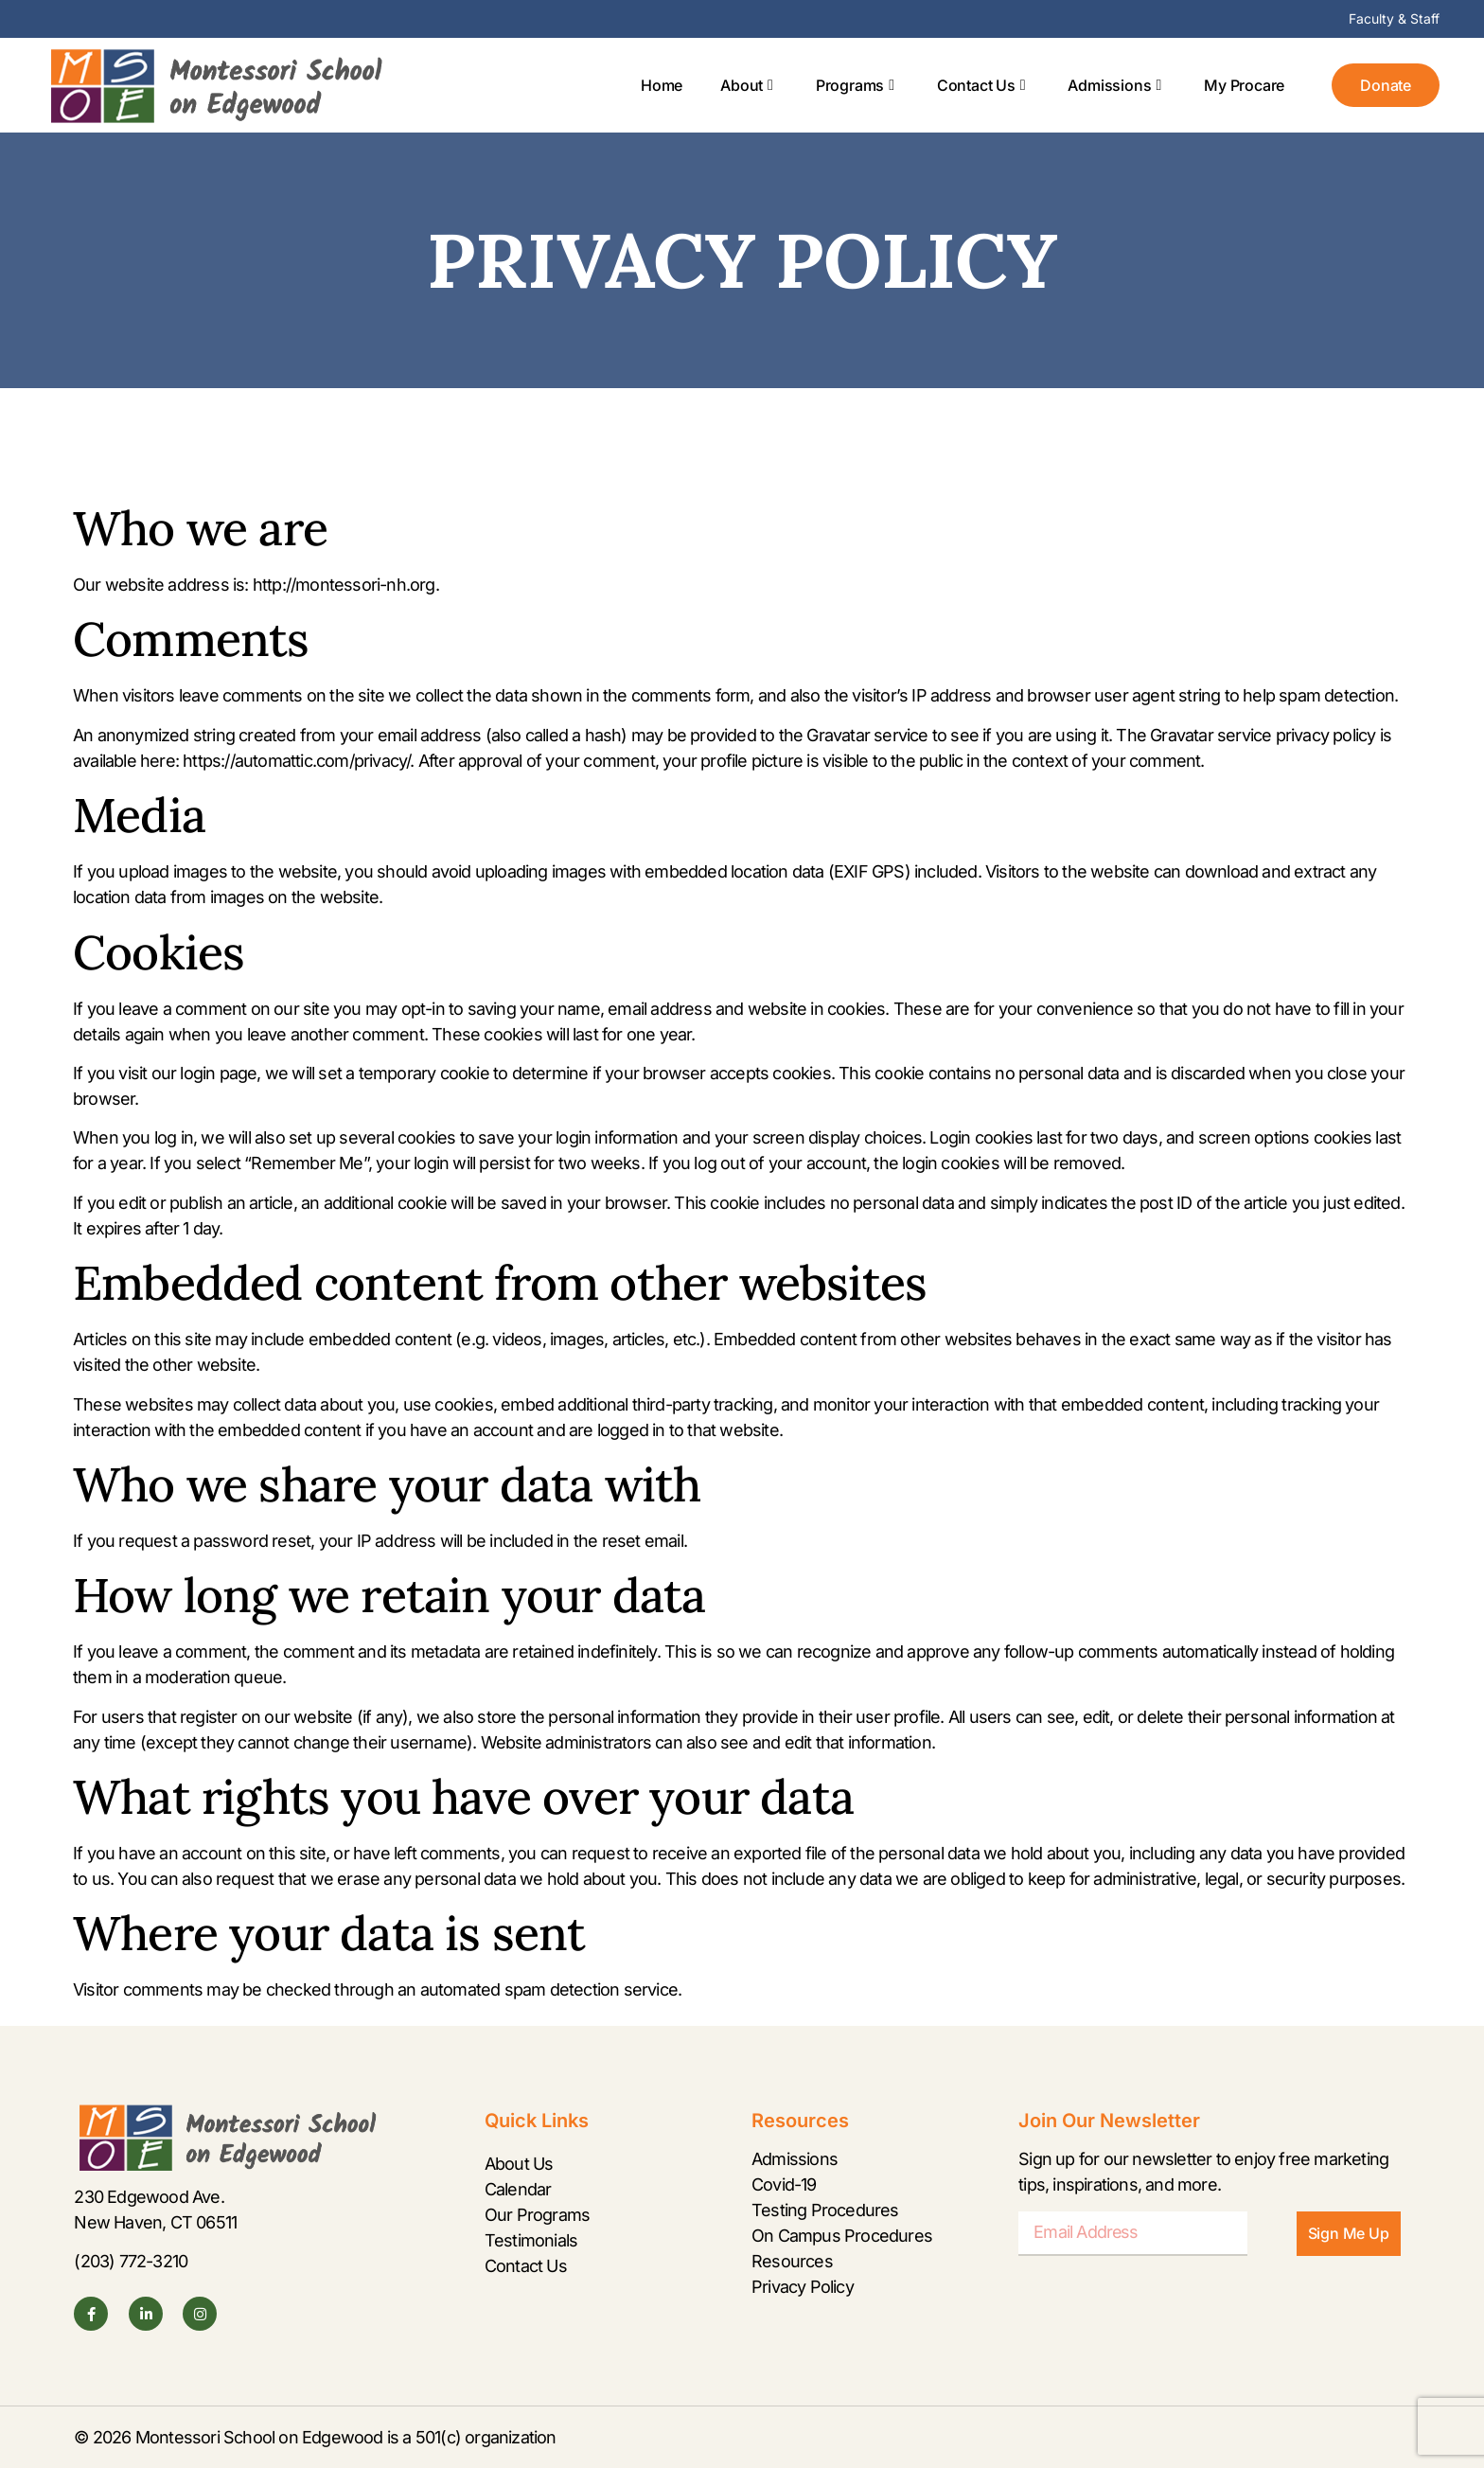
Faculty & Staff (1394, 18)
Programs (855, 85)
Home (661, 85)
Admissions (1114, 85)
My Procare (1244, 85)
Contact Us (981, 85)
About (746, 85)
